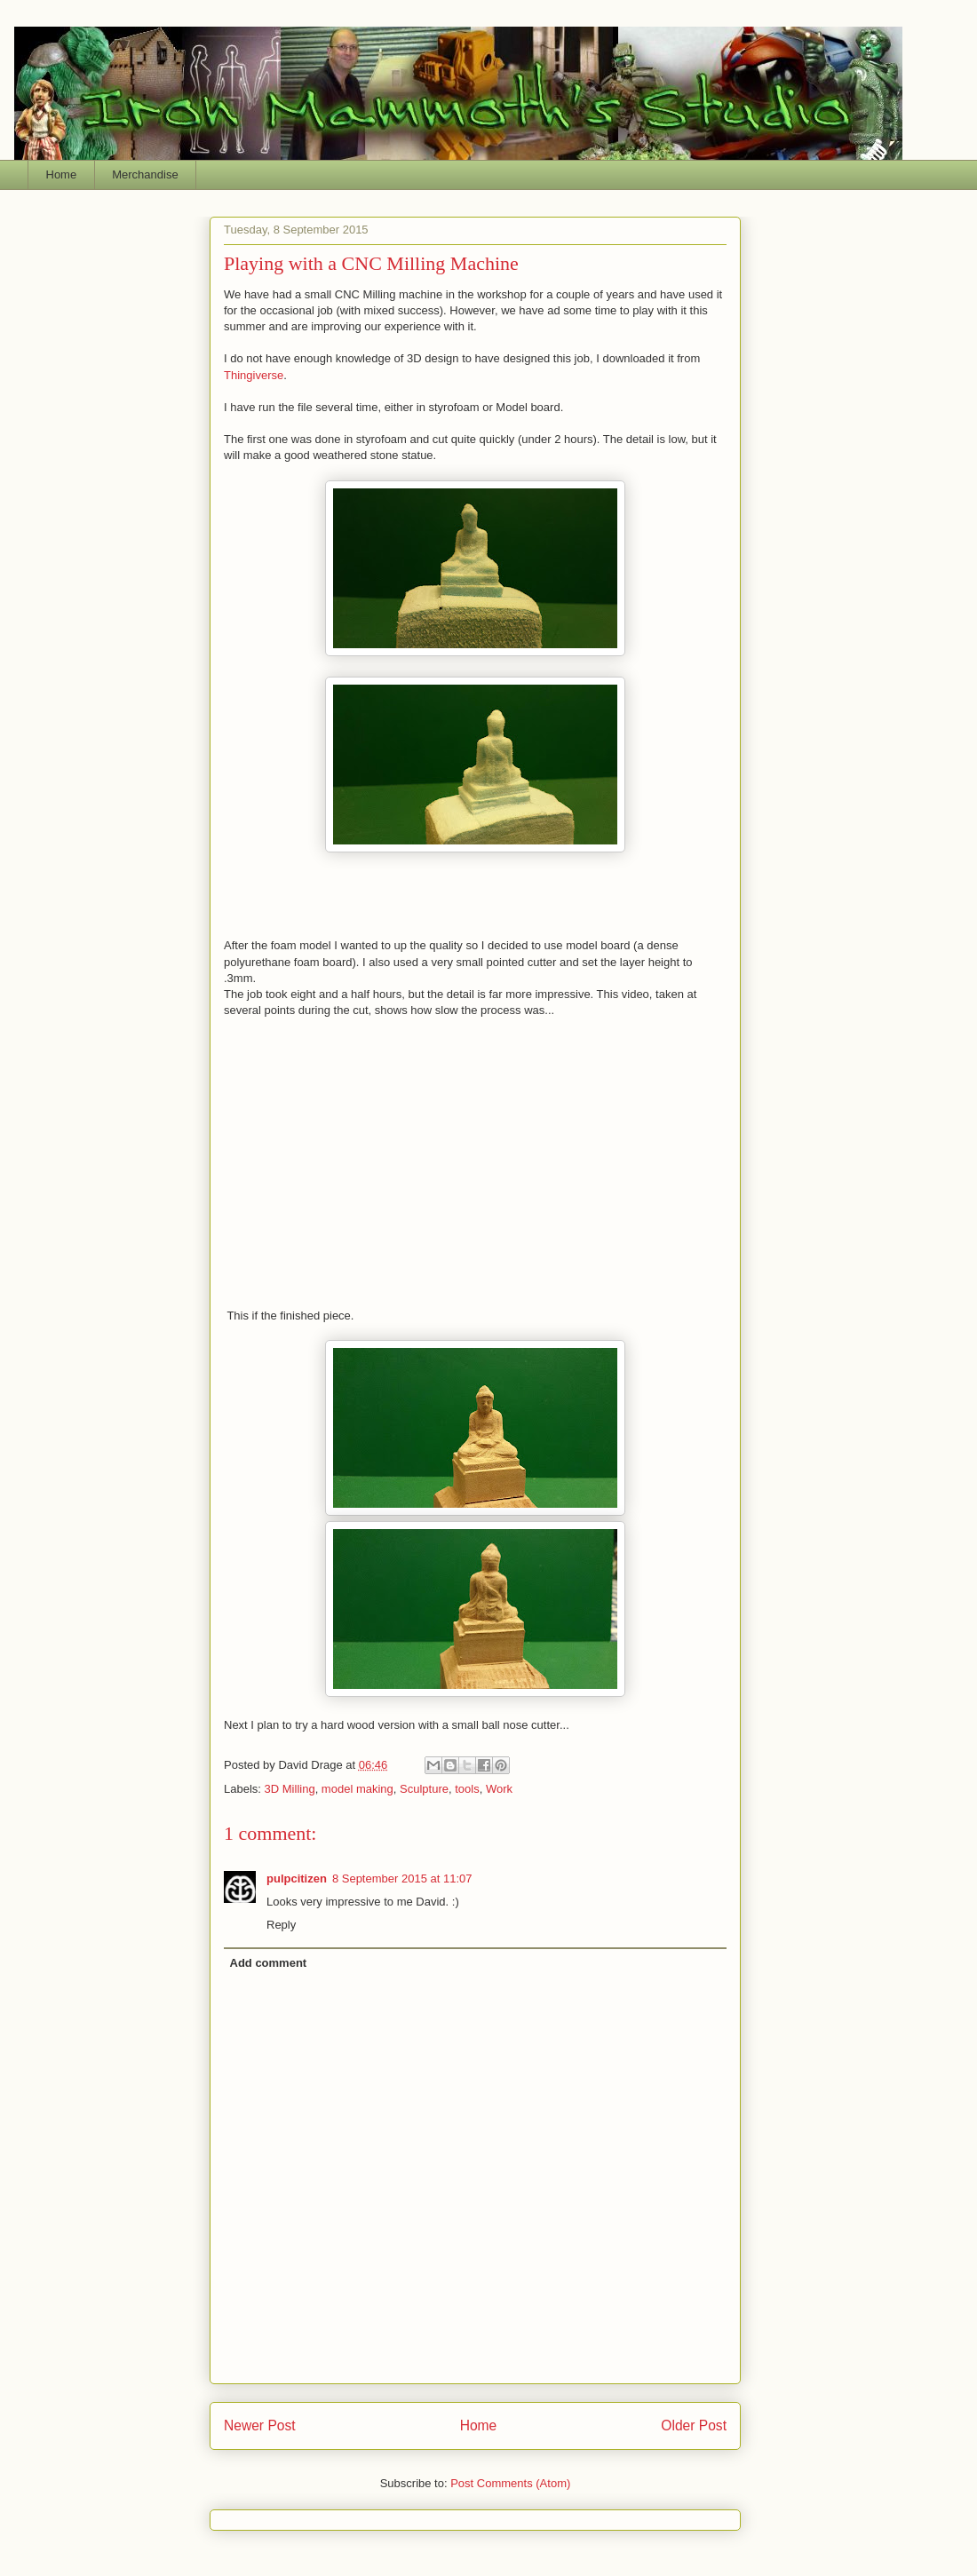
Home (61, 174)
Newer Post (260, 2425)
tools (467, 1788)
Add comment (268, 1963)
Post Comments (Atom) (510, 2483)
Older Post (694, 2425)
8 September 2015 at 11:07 (402, 1878)
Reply (281, 1924)
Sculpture (424, 1788)
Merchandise (145, 174)
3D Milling (290, 1788)
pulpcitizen (296, 1878)
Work (499, 1788)
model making (357, 1788)
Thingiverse (253, 375)
